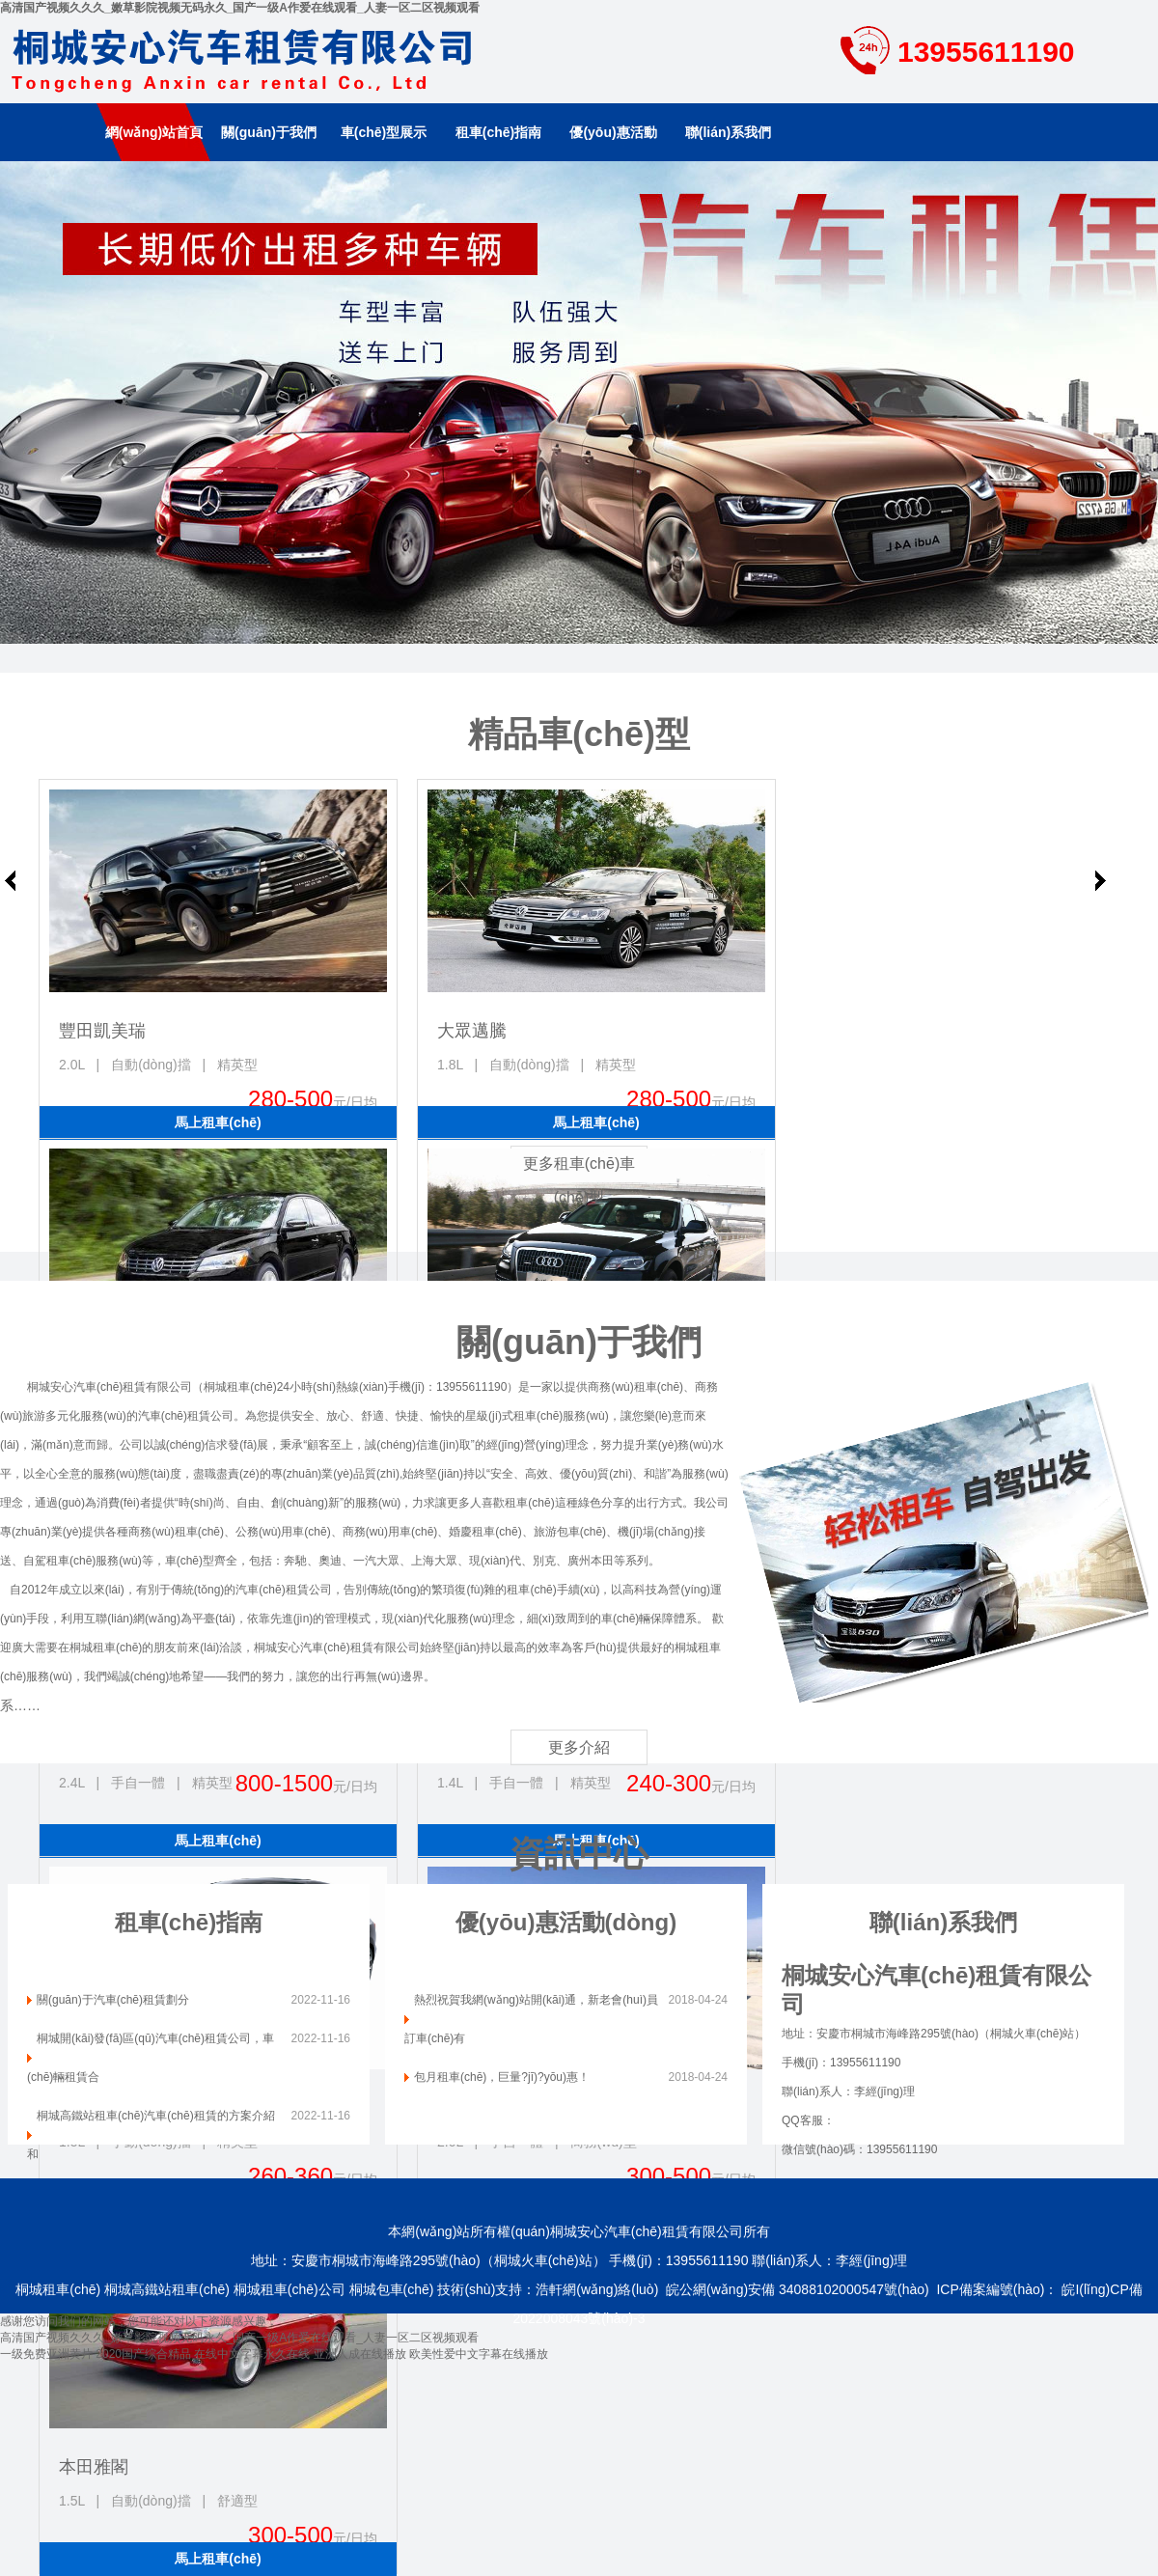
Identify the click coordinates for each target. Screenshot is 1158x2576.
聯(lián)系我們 (728, 132)
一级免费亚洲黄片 (46, 2354)
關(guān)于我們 (269, 132)
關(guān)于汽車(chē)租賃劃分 (113, 2000)
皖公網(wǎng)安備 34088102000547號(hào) (797, 2289)
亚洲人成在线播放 (360, 2354)
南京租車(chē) (579, 402)
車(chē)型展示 (384, 132)
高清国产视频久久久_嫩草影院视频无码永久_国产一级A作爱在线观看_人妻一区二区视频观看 (240, 7)
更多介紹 (579, 1747)
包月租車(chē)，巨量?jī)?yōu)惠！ (502, 2077)
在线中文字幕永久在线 (252, 2354)
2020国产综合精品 (143, 2354)
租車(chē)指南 (498, 132)
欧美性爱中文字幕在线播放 (478, 2354)
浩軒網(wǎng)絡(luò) (597, 2289)
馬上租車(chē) (218, 1122)
